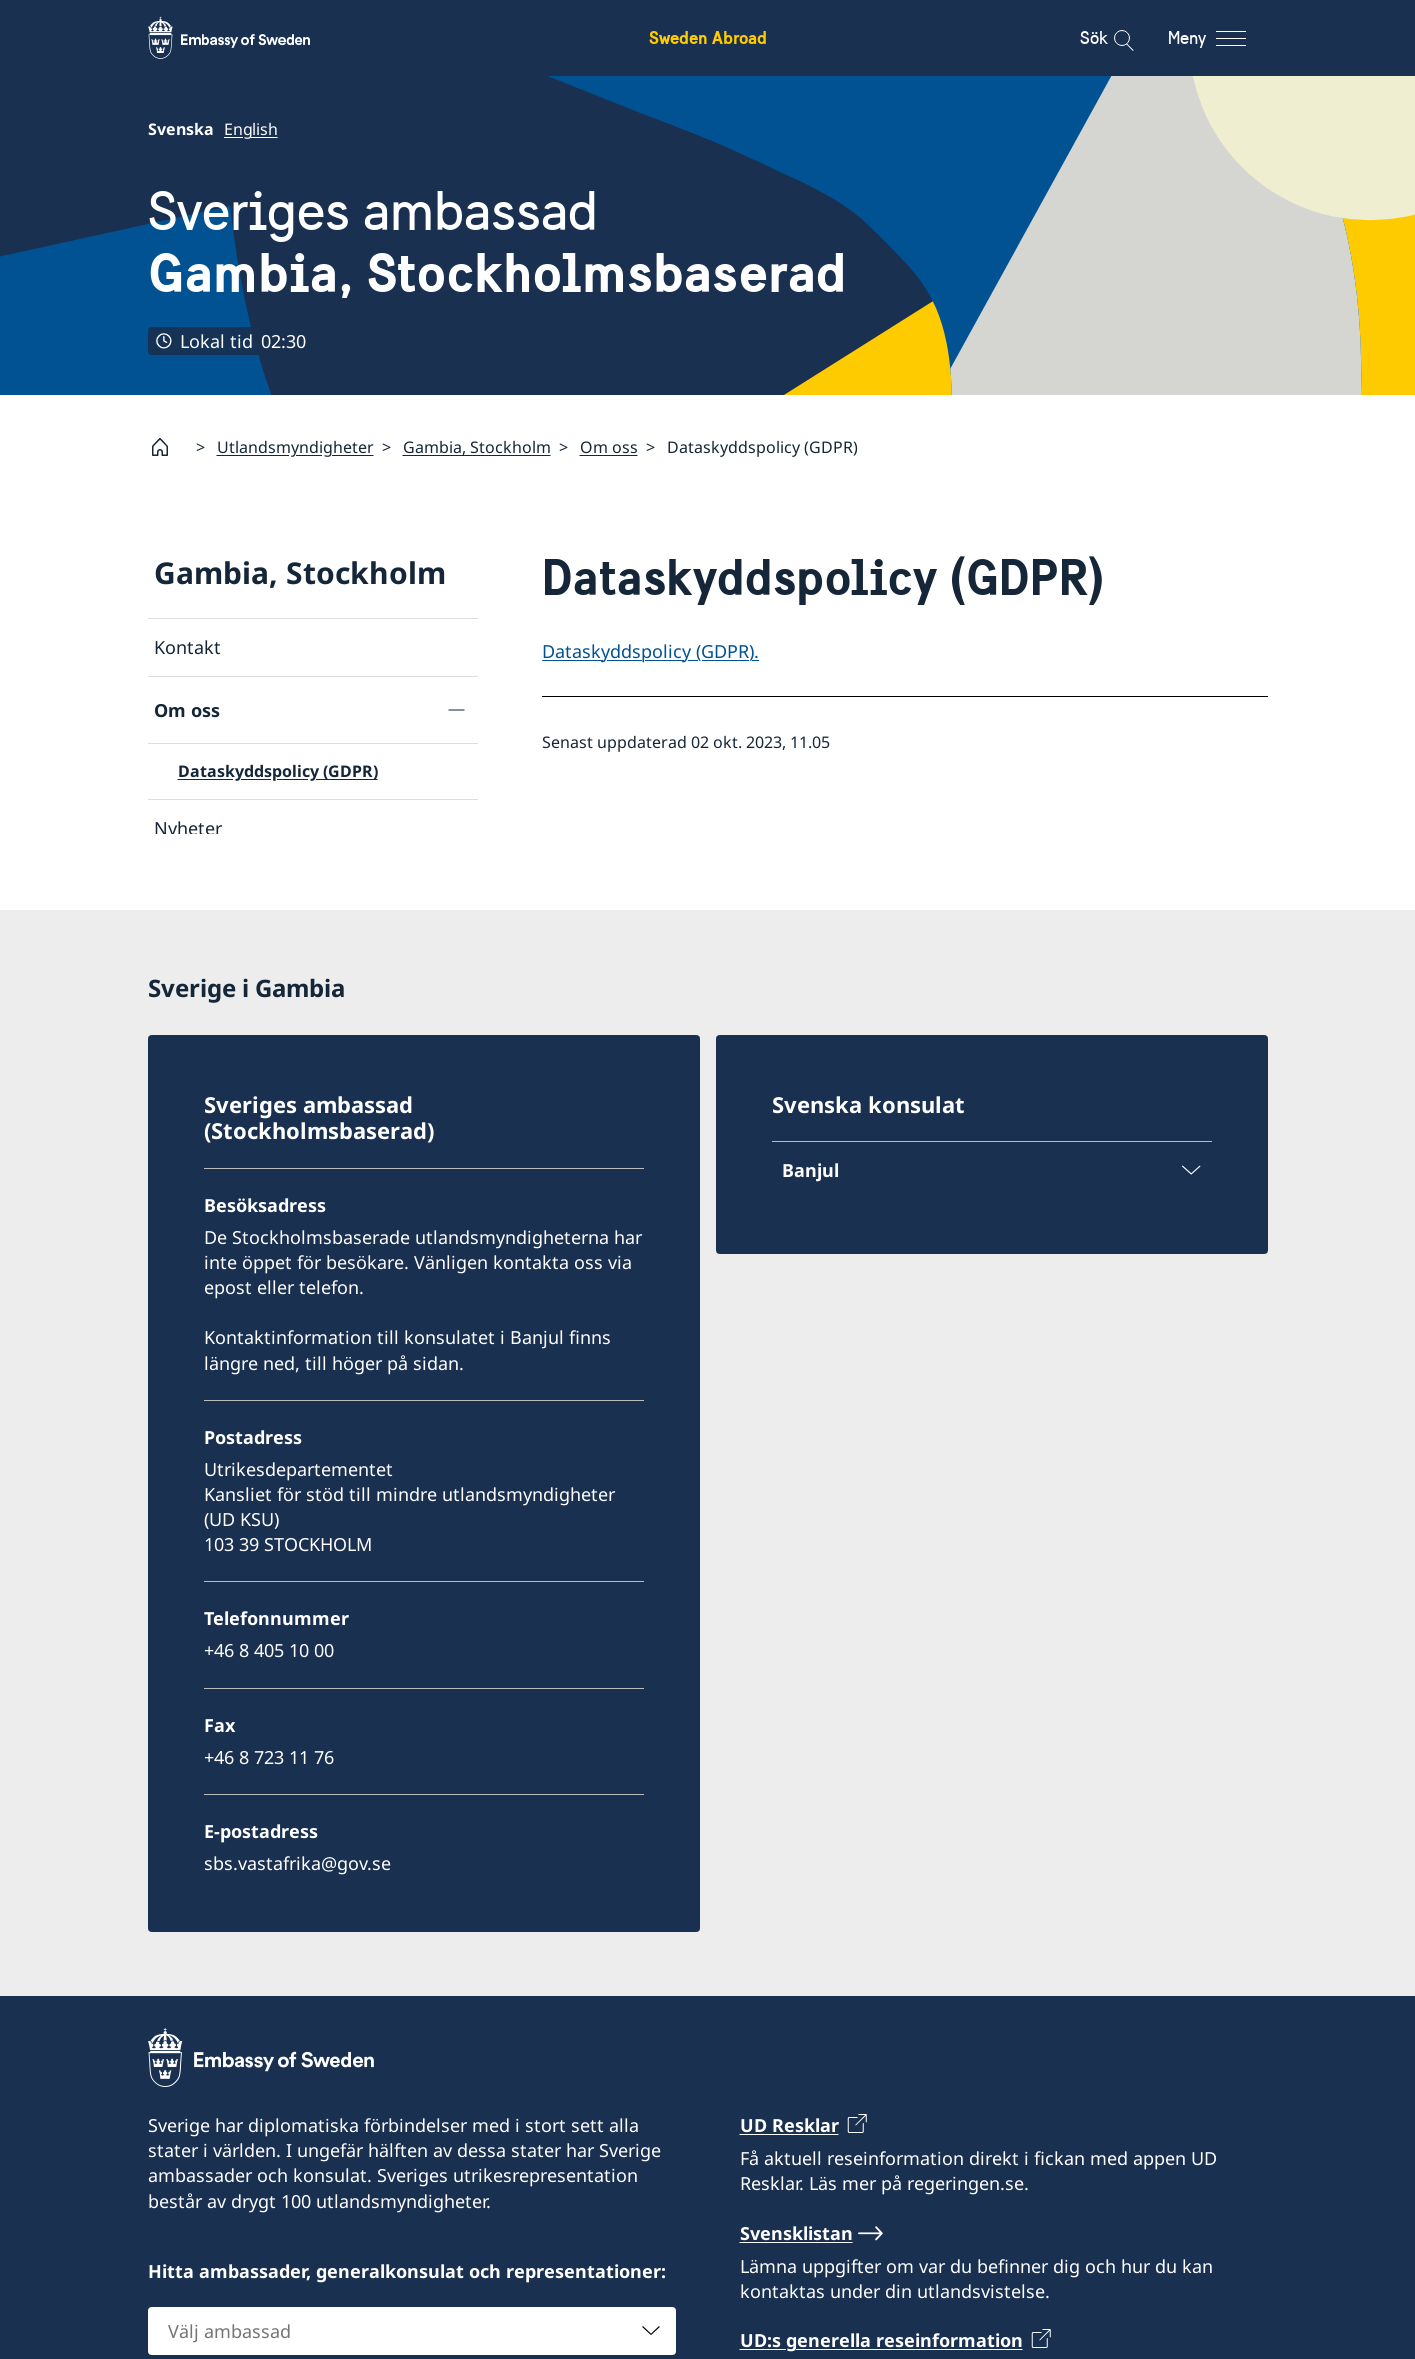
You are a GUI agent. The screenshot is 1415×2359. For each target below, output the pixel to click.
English (251, 129)
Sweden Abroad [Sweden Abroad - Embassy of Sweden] (708, 37)
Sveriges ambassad (497, 242)
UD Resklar (789, 2137)
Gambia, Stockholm (477, 447)
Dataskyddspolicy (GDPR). (650, 651)
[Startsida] (168, 447)
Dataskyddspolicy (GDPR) (278, 771)
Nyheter (188, 828)
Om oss (609, 447)
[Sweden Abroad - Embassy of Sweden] (248, 38)
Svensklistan (796, 2245)
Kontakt (187, 647)
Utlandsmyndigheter (295, 447)
